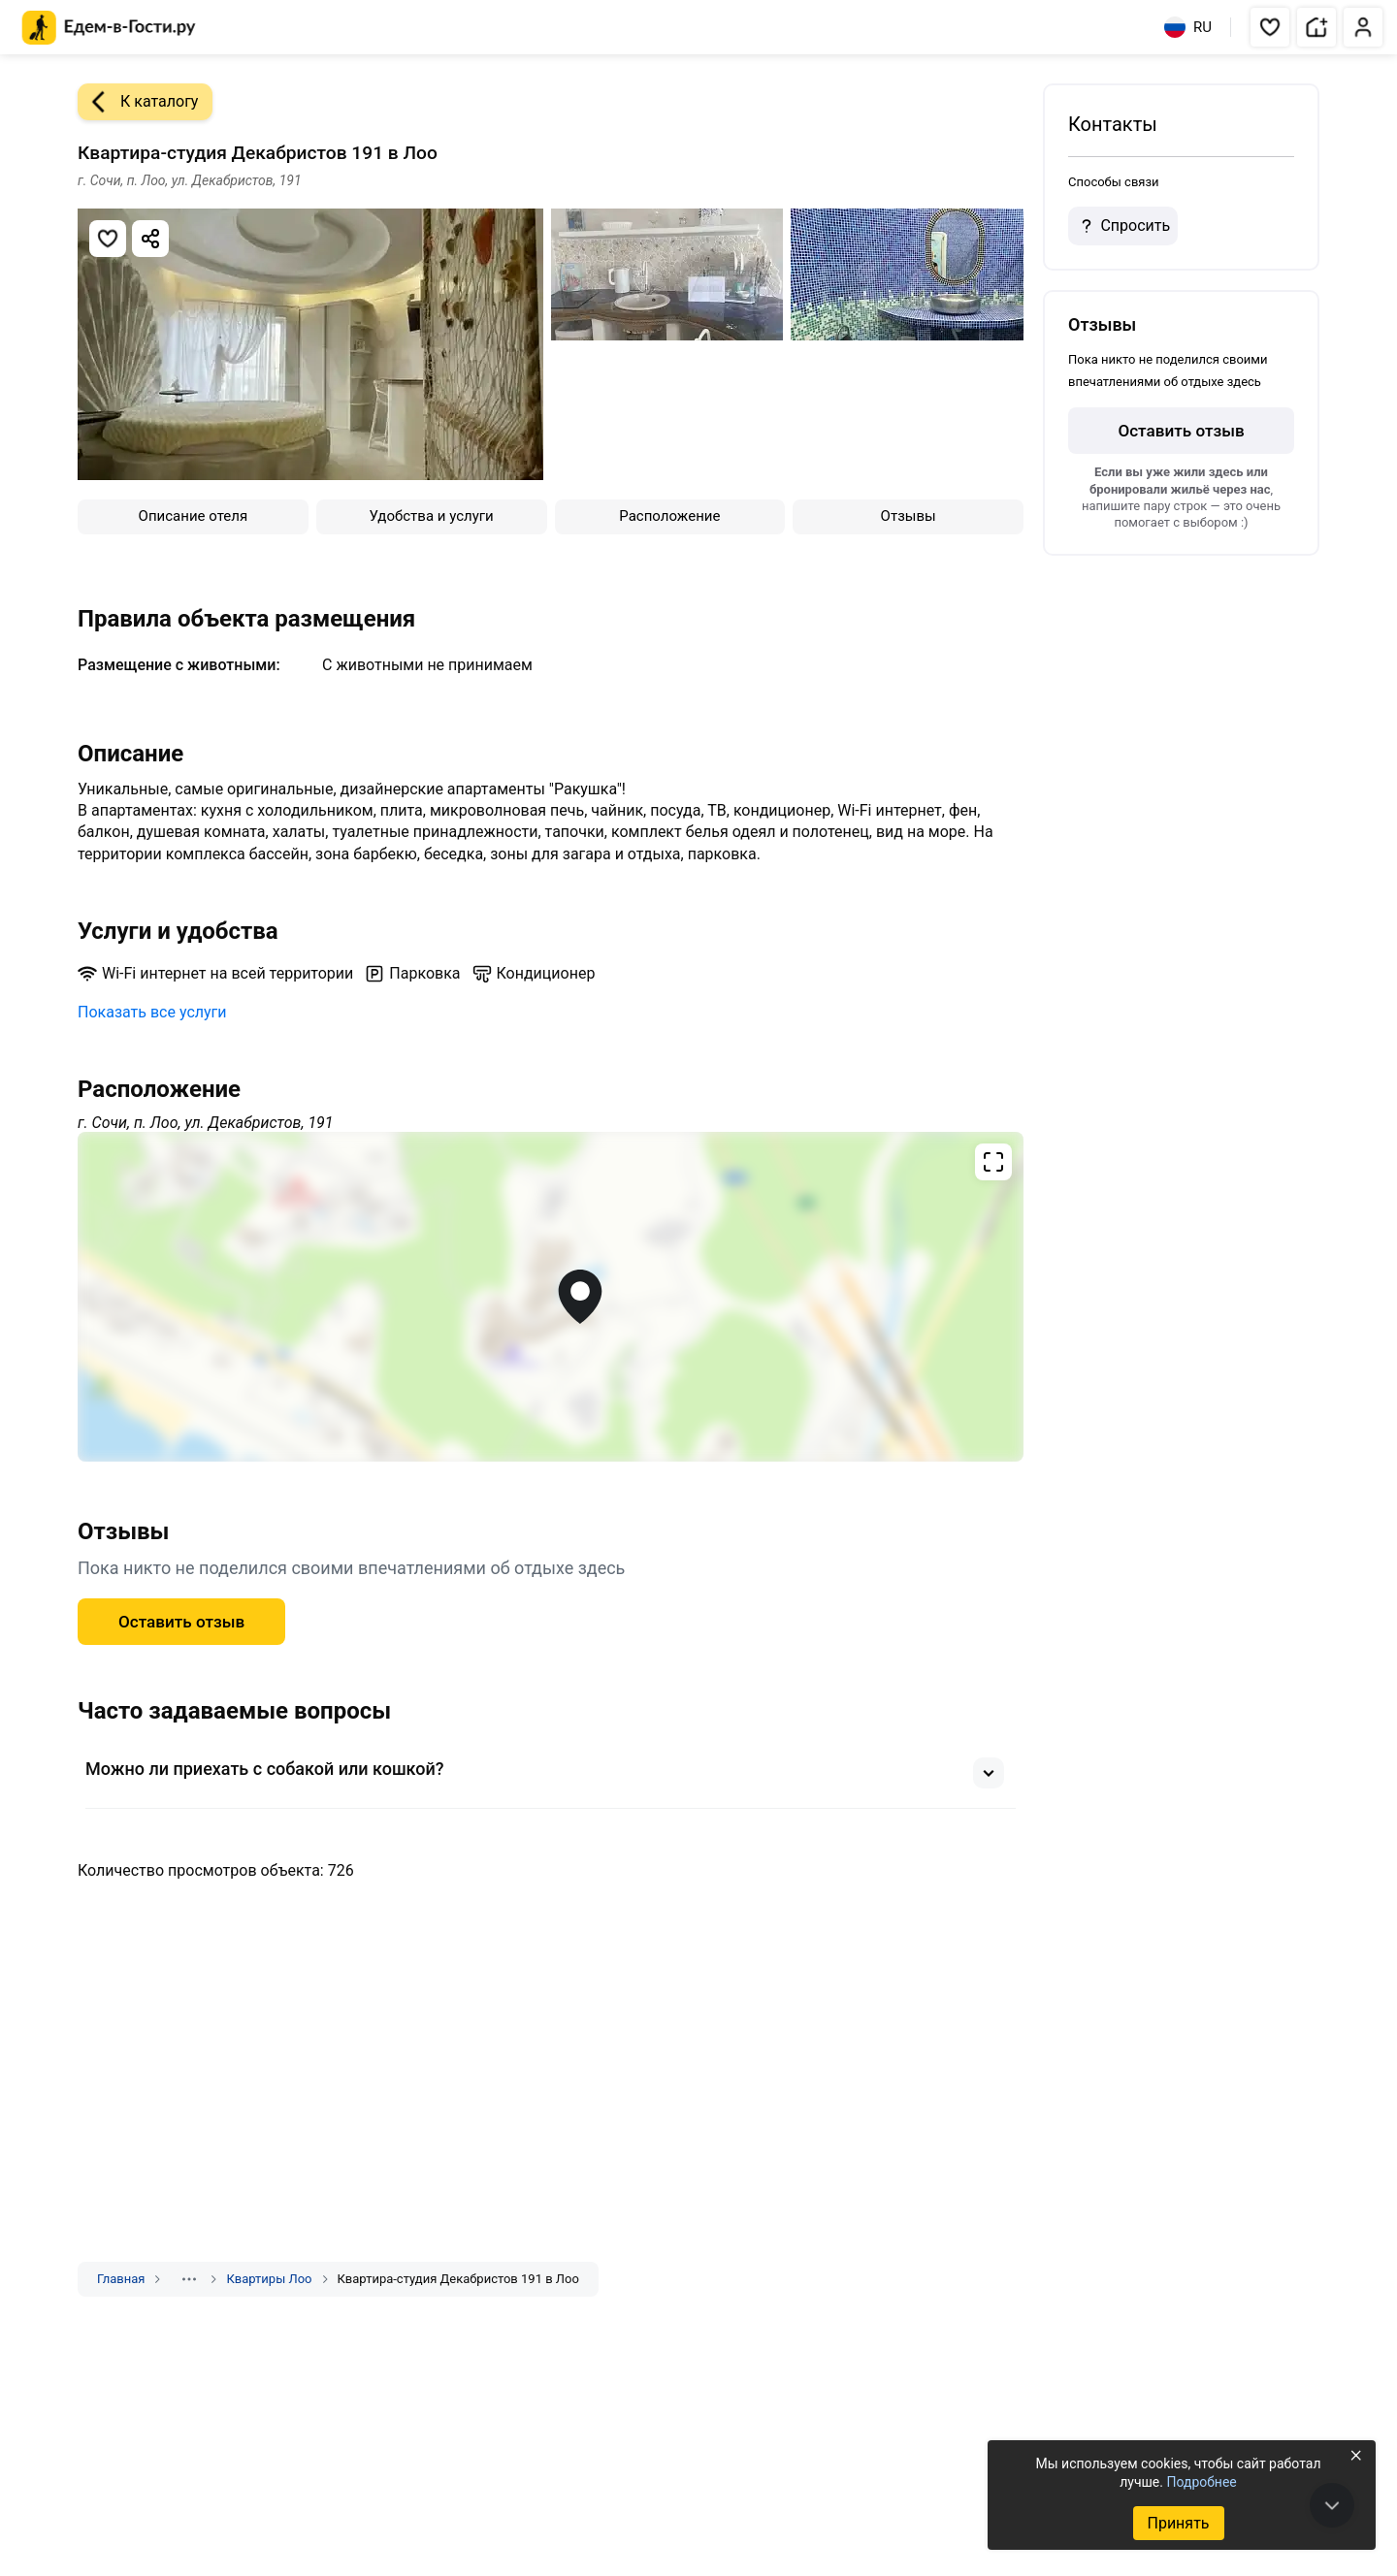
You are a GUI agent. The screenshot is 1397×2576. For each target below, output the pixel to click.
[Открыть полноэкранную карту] (550, 1297)
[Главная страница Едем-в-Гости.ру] (109, 28)
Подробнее (1201, 2482)
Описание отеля (193, 516)
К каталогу (138, 101)
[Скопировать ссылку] (150, 238)
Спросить (1122, 226)
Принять (1178, 2523)
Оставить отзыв (181, 1621)
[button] (1270, 27)
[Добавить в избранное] (107, 238)
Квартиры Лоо (268, 2278)
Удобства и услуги (432, 516)
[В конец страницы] (1332, 2505)
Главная (121, 2278)
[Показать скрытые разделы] (189, 2279)
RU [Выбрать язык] (1188, 27)
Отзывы (908, 516)
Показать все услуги (152, 1012)
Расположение (669, 516)
